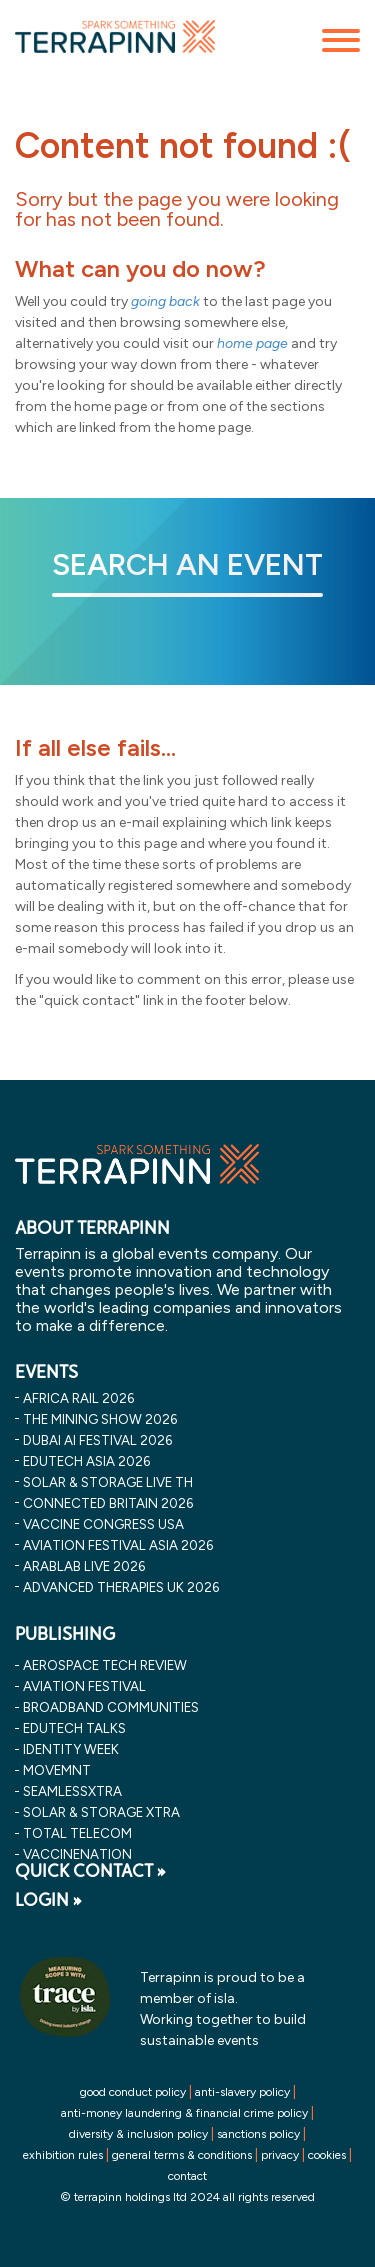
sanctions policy (258, 2134)
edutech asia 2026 (86, 1461)
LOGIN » (48, 1900)
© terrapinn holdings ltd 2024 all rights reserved (187, 2197)
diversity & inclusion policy (138, 2134)
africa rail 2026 (78, 1398)
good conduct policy (133, 2092)
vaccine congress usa (103, 1524)
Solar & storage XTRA (101, 1812)
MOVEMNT (57, 1770)
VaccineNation (77, 1854)
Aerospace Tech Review (105, 1665)
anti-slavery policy (242, 2092)
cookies (327, 2155)
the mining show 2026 (100, 1419)
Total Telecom (77, 1833)
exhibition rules (63, 2155)
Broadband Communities (111, 1707)
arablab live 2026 (84, 1566)
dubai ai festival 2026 (97, 1440)
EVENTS (46, 1372)
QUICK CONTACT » (90, 1871)
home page (252, 343)
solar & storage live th (108, 1482)
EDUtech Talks (74, 1728)
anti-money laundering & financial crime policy (184, 2113)
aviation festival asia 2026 (118, 1545)
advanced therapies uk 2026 (121, 1587)
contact (187, 2176)
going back (165, 301)
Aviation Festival (84, 1686)
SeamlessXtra (72, 1791)
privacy (280, 2155)
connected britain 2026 (108, 1503)
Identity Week (71, 1749)
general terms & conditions (182, 2155)
